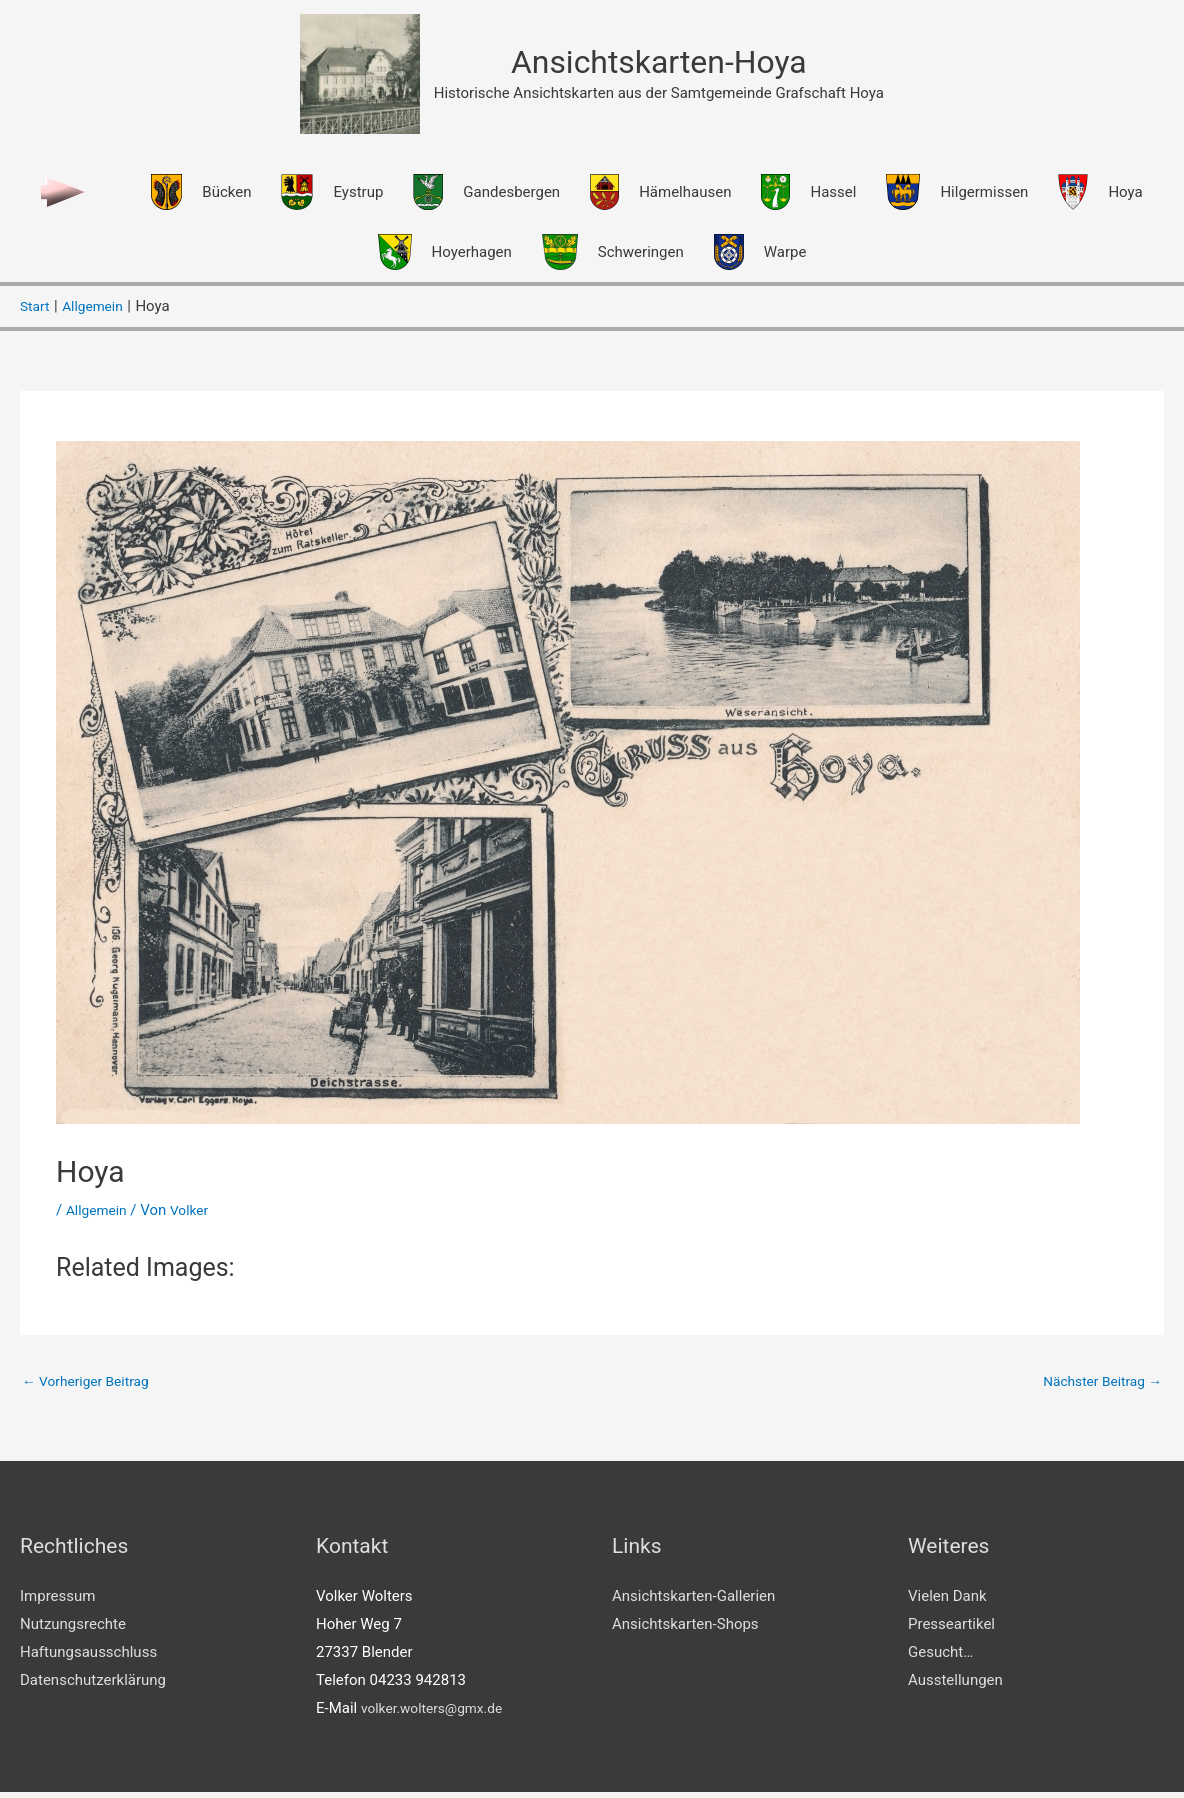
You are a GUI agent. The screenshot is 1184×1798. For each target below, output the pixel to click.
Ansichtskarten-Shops (685, 1630)
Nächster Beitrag (1097, 1384)
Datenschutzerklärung (93, 1685)
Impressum (57, 1602)
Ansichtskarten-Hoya (659, 63)
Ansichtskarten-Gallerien (693, 1602)
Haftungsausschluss (88, 1658)
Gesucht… (940, 1658)
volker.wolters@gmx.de (438, 1713)
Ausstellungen (955, 1685)
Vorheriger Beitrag (91, 1384)
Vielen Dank (947, 1602)
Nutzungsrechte (73, 1630)
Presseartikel (951, 1630)
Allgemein (99, 1213)
